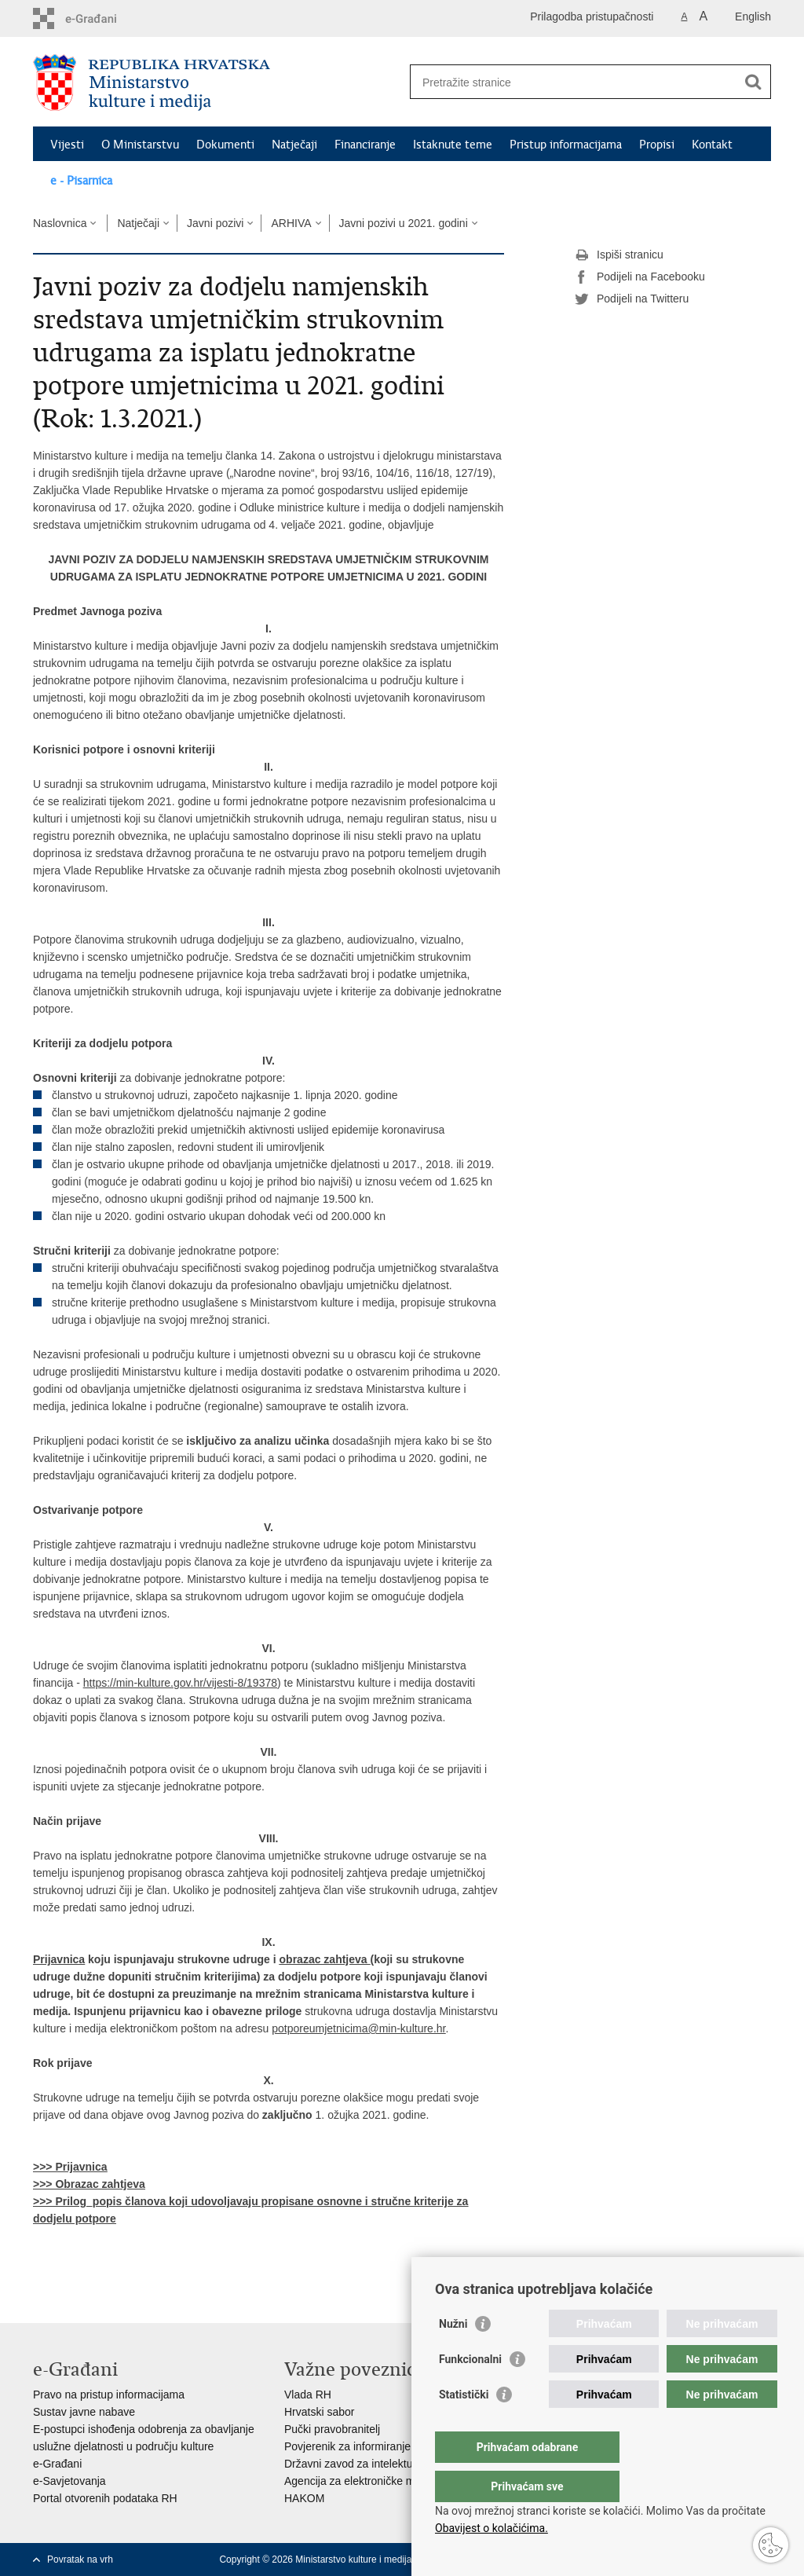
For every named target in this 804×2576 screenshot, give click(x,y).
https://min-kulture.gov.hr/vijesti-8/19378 (180, 1682)
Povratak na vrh (80, 2559)
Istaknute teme (452, 144)
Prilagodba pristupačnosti (591, 16)
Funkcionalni (470, 2390)
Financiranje (365, 144)
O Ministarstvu (140, 144)
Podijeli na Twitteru (632, 299)
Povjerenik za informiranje (347, 2446)
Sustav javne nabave (84, 2412)
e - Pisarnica (81, 181)
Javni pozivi (215, 223)
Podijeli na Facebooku (640, 277)
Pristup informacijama (566, 144)
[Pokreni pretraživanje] (753, 81)
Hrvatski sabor (319, 2412)
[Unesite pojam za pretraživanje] (574, 82)
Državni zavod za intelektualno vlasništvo (384, 2463)
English (753, 16)
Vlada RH (307, 2394)
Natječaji (294, 144)
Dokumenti (225, 144)
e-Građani (57, 2463)
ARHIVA (291, 223)
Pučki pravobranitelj (332, 2429)
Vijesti (67, 144)
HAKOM (304, 2498)
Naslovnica (59, 223)
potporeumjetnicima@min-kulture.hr (358, 2028)
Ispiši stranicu (619, 255)
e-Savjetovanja (69, 2481)
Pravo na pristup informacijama (109, 2394)
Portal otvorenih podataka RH (105, 2498)
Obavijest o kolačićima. (491, 2528)
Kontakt (712, 144)
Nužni (453, 2355)
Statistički (463, 2426)
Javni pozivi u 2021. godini (403, 223)
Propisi (656, 144)
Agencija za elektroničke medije (361, 2481)
